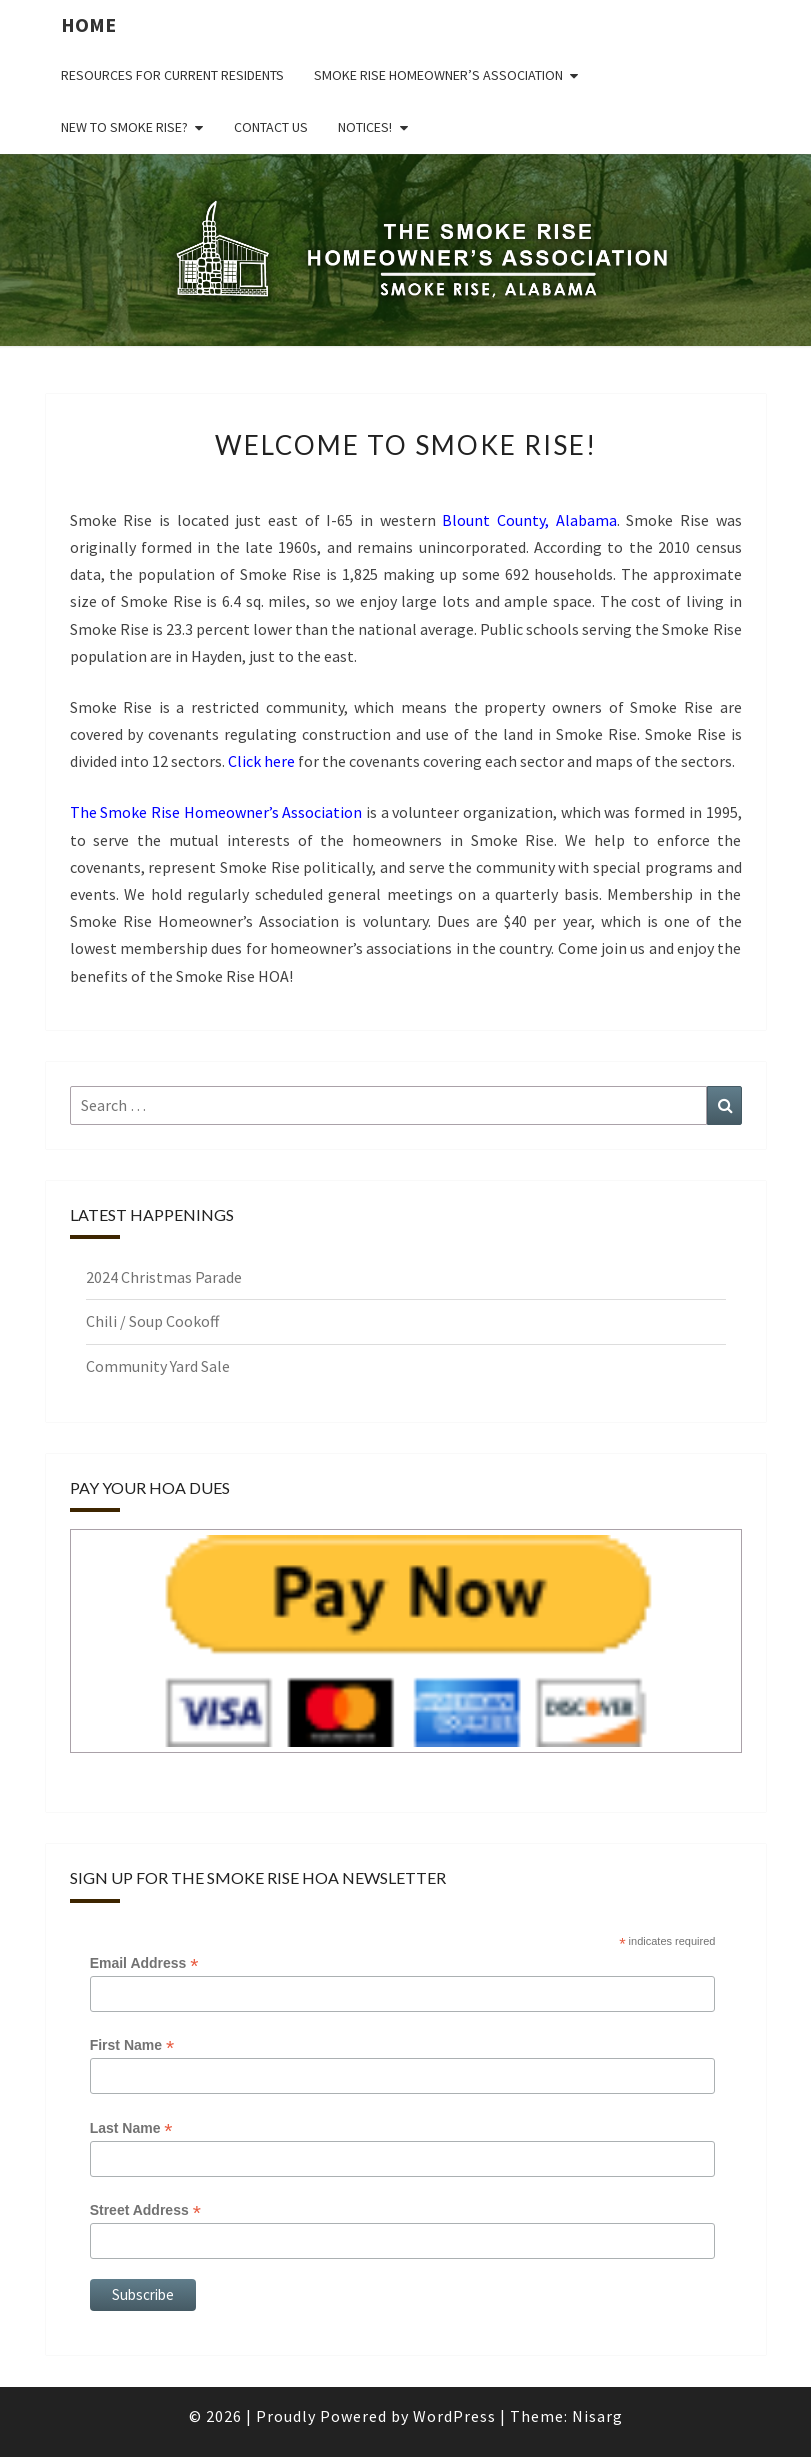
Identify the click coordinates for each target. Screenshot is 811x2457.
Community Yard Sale (158, 1366)
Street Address (145, 2210)
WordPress (454, 2416)
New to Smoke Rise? (124, 127)
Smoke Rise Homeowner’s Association (438, 75)
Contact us (271, 127)
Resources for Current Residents (172, 75)
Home (88, 24)
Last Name (131, 2128)
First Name (132, 2045)
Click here (261, 761)
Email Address (144, 1963)
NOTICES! (365, 127)
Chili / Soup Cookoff (152, 1321)
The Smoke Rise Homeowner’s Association (216, 812)
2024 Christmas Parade (164, 1277)
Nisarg (597, 2416)
